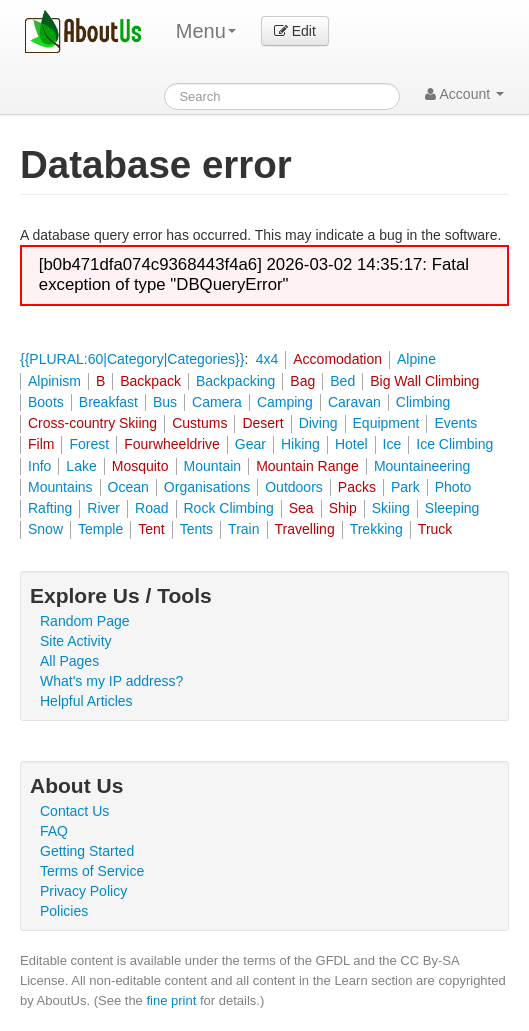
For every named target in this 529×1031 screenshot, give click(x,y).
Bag (302, 381)
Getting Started (87, 851)
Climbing (423, 402)
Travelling (305, 529)
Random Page (85, 621)
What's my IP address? (111, 681)
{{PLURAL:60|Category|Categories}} (132, 359)
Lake (81, 466)
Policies (64, 911)
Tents (196, 529)
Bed (342, 381)
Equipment (386, 423)
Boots (46, 402)
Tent (151, 529)
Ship (343, 508)
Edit (295, 31)
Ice (392, 444)
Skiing (391, 508)
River (103, 508)
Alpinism (54, 381)
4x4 (267, 359)
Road (151, 508)
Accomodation (337, 359)
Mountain (213, 466)
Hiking (300, 444)
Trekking (376, 529)
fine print (171, 1000)
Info (39, 466)
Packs (357, 487)
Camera (217, 402)
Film (41, 444)
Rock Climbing (229, 508)
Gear (250, 444)
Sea (301, 508)
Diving (318, 423)
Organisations (207, 487)
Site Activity (76, 641)
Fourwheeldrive (172, 444)
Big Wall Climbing (424, 381)
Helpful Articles (86, 701)
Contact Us (74, 811)
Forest (89, 444)
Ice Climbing (454, 444)
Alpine (416, 359)
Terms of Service (92, 871)
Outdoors (294, 487)
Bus (165, 402)
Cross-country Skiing (92, 423)
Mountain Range (307, 466)
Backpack (150, 381)
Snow (45, 529)
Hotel (351, 444)
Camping (285, 402)
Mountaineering (422, 466)
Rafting (50, 508)
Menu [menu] (206, 31)
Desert (262, 423)
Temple (100, 529)
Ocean (128, 487)
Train (243, 529)
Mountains (60, 487)
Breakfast (108, 402)
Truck (435, 529)
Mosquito (140, 466)
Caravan (354, 402)
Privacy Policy (83, 891)
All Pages (69, 661)
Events (455, 423)
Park (405, 487)
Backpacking (235, 381)
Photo (453, 487)
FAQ (54, 831)
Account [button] (464, 94)
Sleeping (452, 508)
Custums (199, 423)
